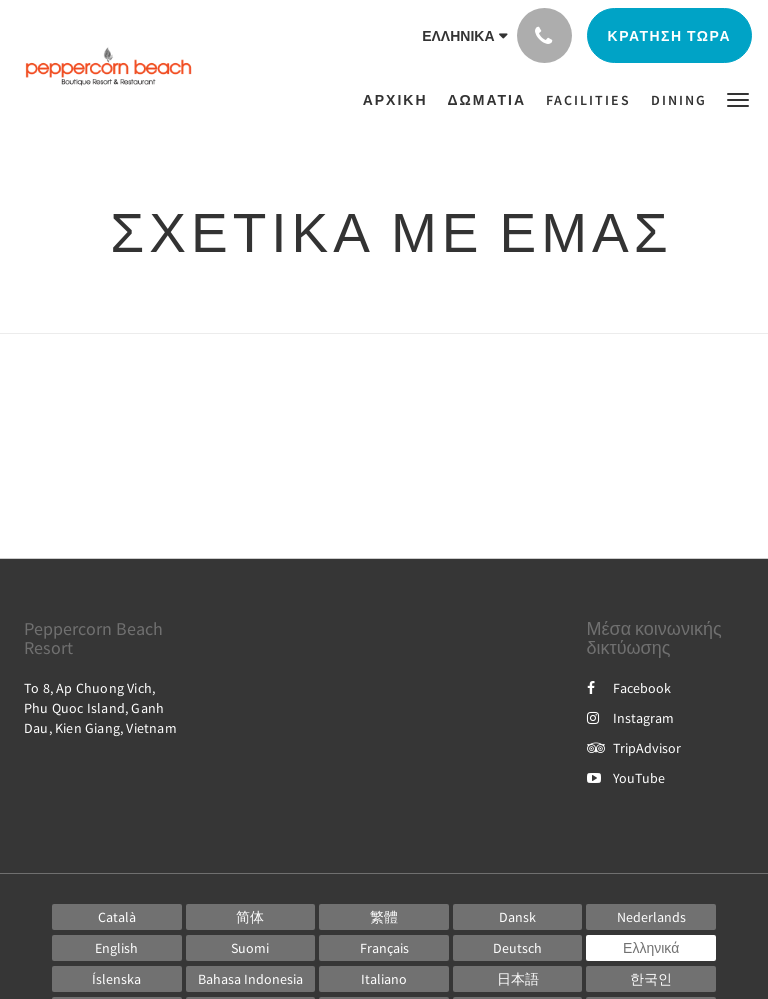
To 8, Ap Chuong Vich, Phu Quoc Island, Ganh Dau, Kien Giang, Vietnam (100, 708)
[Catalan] (117, 917)
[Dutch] (651, 917)
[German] (518, 948)
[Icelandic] (117, 979)
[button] (738, 98)
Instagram (630, 718)
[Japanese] (518, 979)
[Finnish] (251, 948)
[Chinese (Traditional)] (384, 917)
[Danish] (518, 917)
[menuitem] (400, 100)
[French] (384, 948)
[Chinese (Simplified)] (251, 917)
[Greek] (651, 948)
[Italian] (384, 979)
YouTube (626, 778)
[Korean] (651, 979)
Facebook (629, 688)
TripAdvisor (634, 748)
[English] (117, 948)
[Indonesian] (251, 979)
